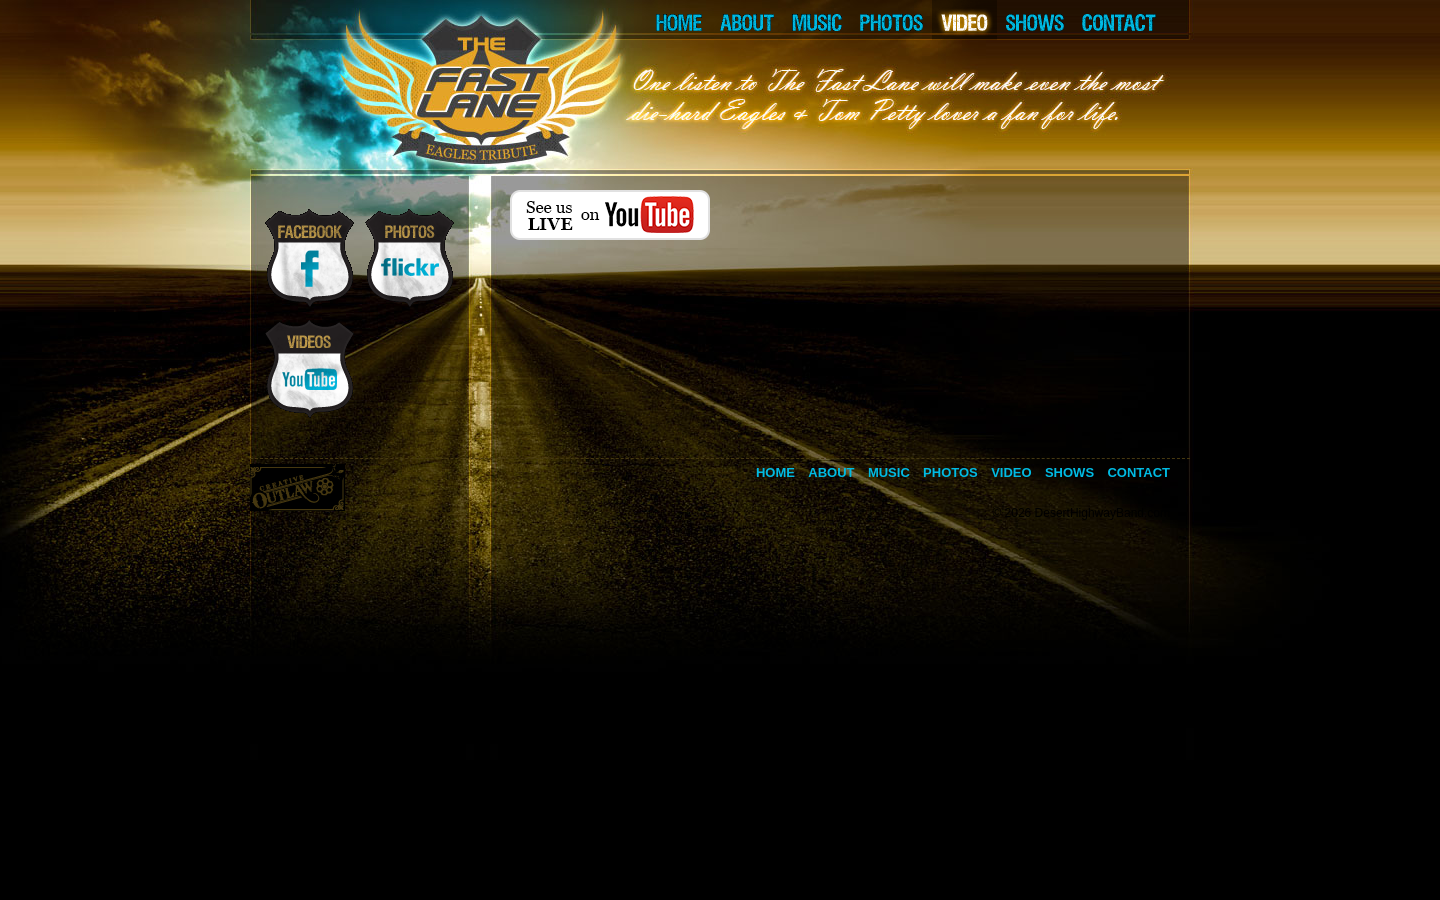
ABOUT (746, 20)
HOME (675, 20)
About (831, 472)
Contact (1138, 472)
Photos (950, 472)
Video (1011, 472)
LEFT (445, 20)
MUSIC (816, 20)
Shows (1069, 472)
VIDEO (964, 20)
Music (889, 472)
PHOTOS (891, 20)
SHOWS (1035, 20)
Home (775, 472)
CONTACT (1131, 20)
